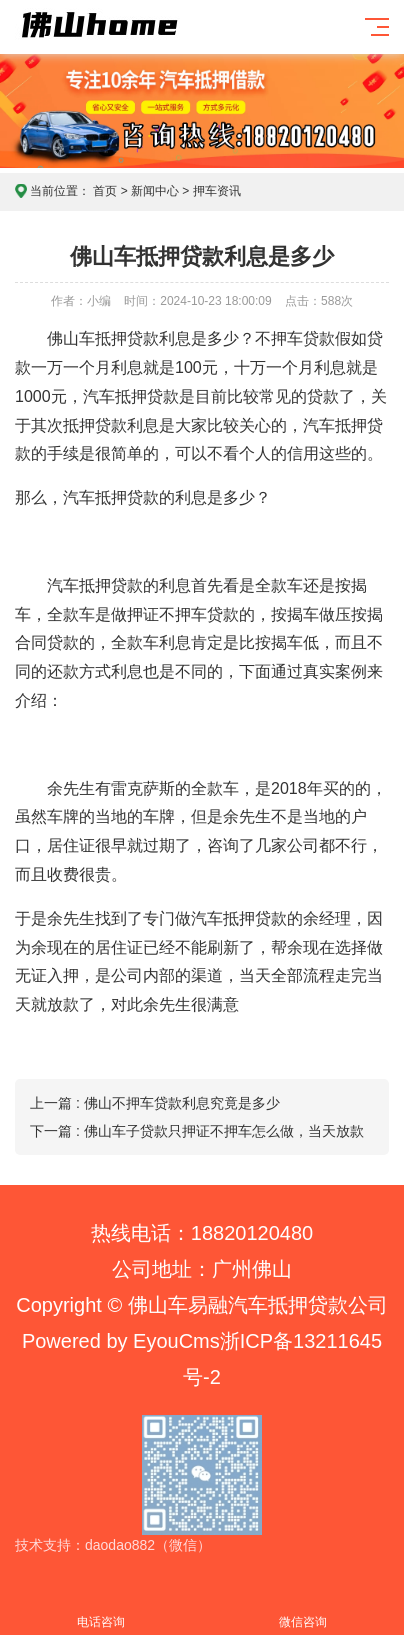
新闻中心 (155, 191)
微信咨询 (303, 1610)
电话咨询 (101, 1610)
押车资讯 (217, 191)
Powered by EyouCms (121, 1341)
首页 (105, 191)
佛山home (136, 41)
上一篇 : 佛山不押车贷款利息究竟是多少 (155, 1103)
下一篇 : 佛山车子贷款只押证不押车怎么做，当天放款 (197, 1131)
